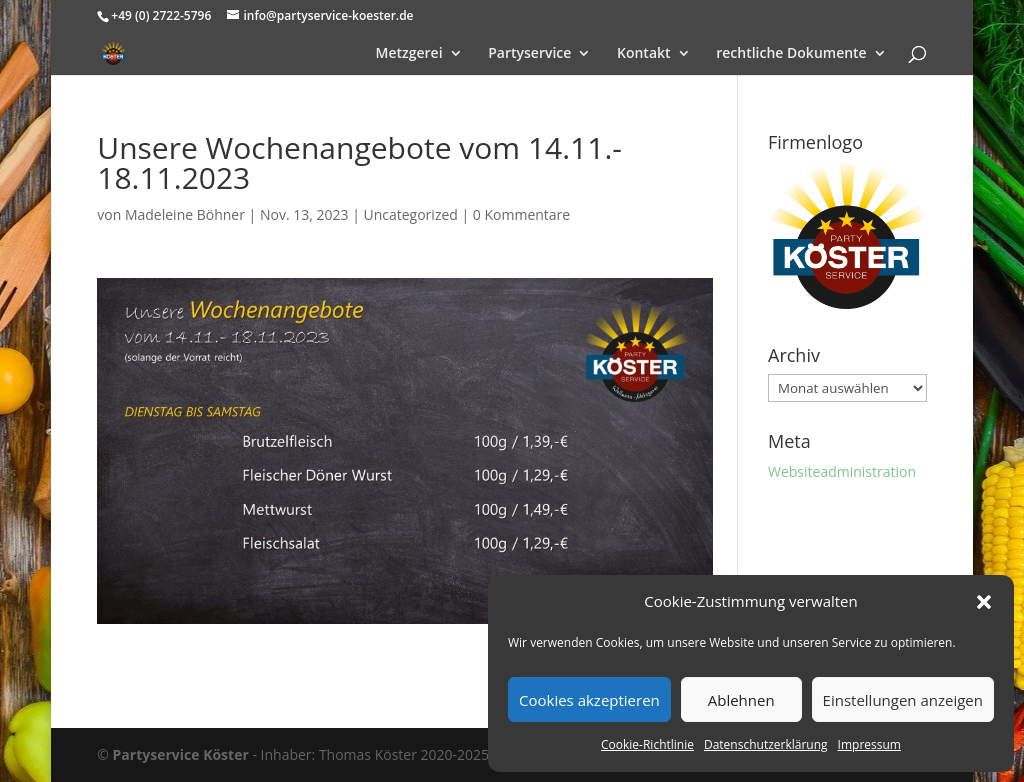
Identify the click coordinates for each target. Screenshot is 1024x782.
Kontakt (644, 54)
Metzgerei (409, 54)
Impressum (869, 744)
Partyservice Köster (181, 754)
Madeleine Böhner (185, 214)
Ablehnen (741, 700)
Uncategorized (410, 214)
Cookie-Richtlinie (647, 744)
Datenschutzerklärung (766, 744)
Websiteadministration (842, 471)
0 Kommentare (521, 214)
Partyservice (529, 54)
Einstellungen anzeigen (903, 700)
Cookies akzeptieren (589, 700)
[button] (984, 602)
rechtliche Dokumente (791, 54)
